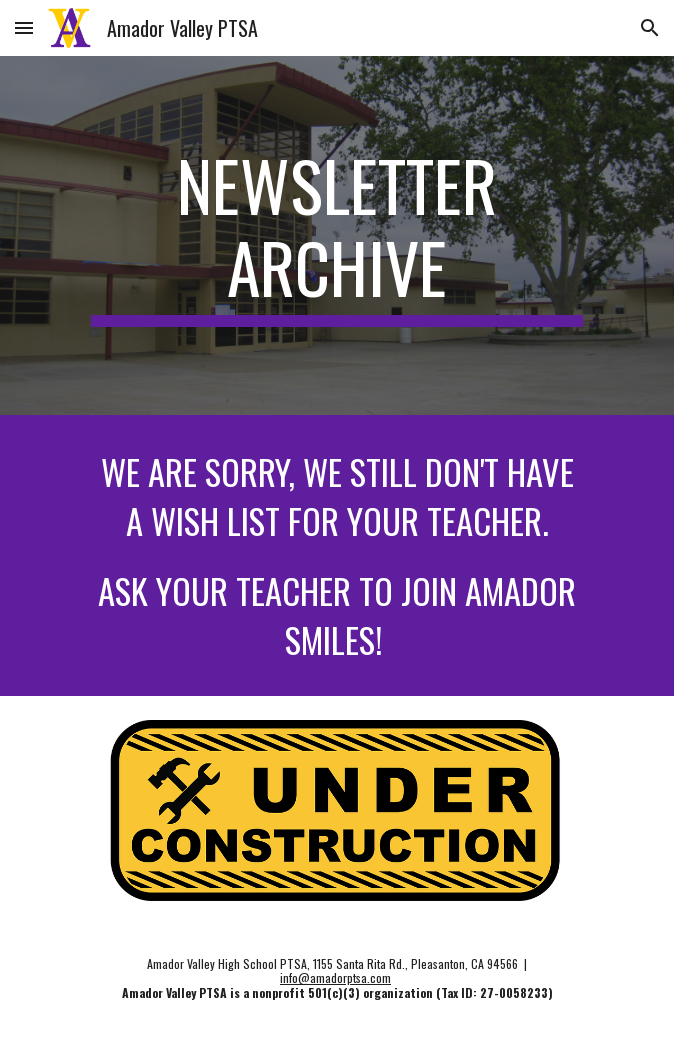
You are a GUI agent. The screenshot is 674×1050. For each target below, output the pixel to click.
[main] (336, 235)
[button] (24, 27)
